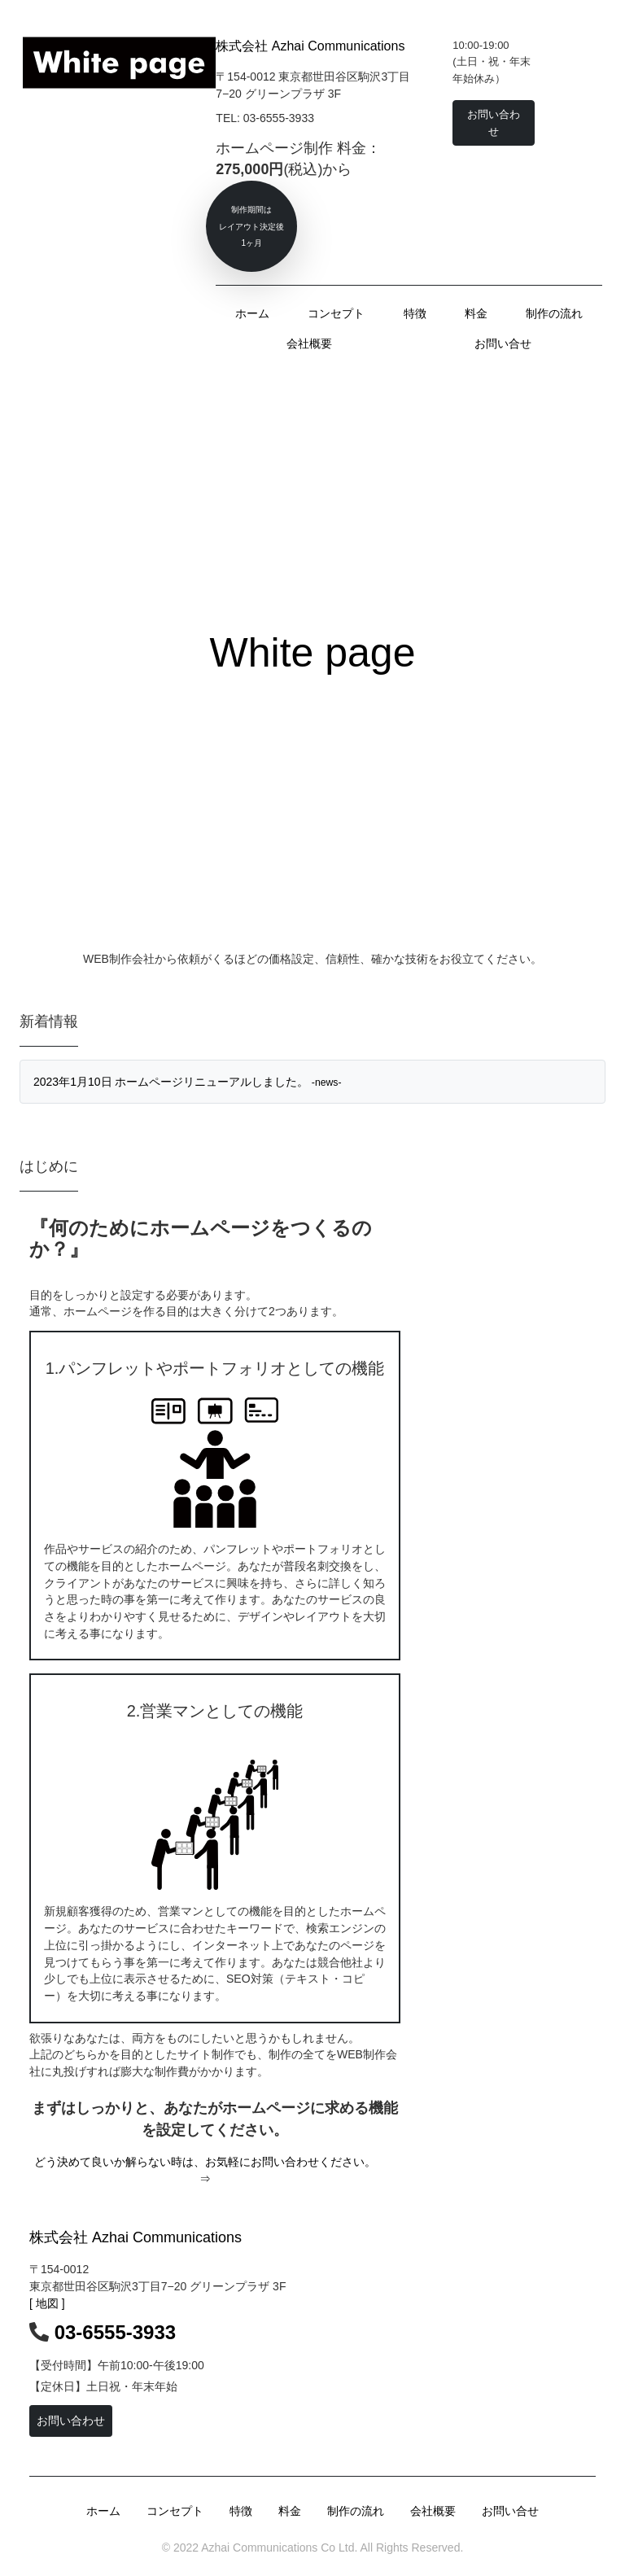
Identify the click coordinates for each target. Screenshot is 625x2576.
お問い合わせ (71, 2420)
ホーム (252, 313)
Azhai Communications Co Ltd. (278, 2547)
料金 (476, 313)
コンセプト (336, 313)
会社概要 (309, 343)
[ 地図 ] (47, 2303)
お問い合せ (502, 343)
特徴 (415, 313)
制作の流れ (554, 313)
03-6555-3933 (115, 2332)
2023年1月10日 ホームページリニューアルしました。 (187, 1081)
